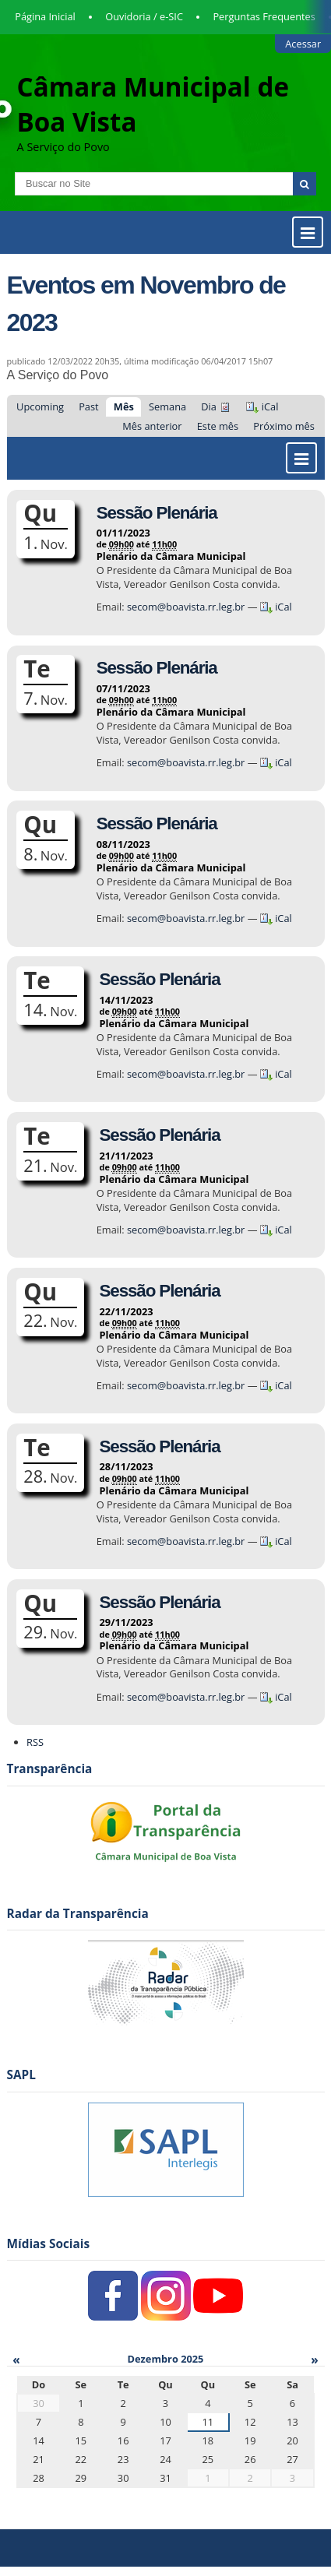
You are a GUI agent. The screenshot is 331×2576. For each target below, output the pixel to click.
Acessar (303, 44)
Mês (124, 406)
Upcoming (40, 406)
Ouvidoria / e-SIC (144, 16)
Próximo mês (284, 426)
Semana (167, 406)
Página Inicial (45, 16)
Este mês (217, 426)
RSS (35, 1742)
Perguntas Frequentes (264, 16)
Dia (209, 406)
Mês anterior (151, 426)
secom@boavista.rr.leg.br (187, 607)
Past (88, 406)
